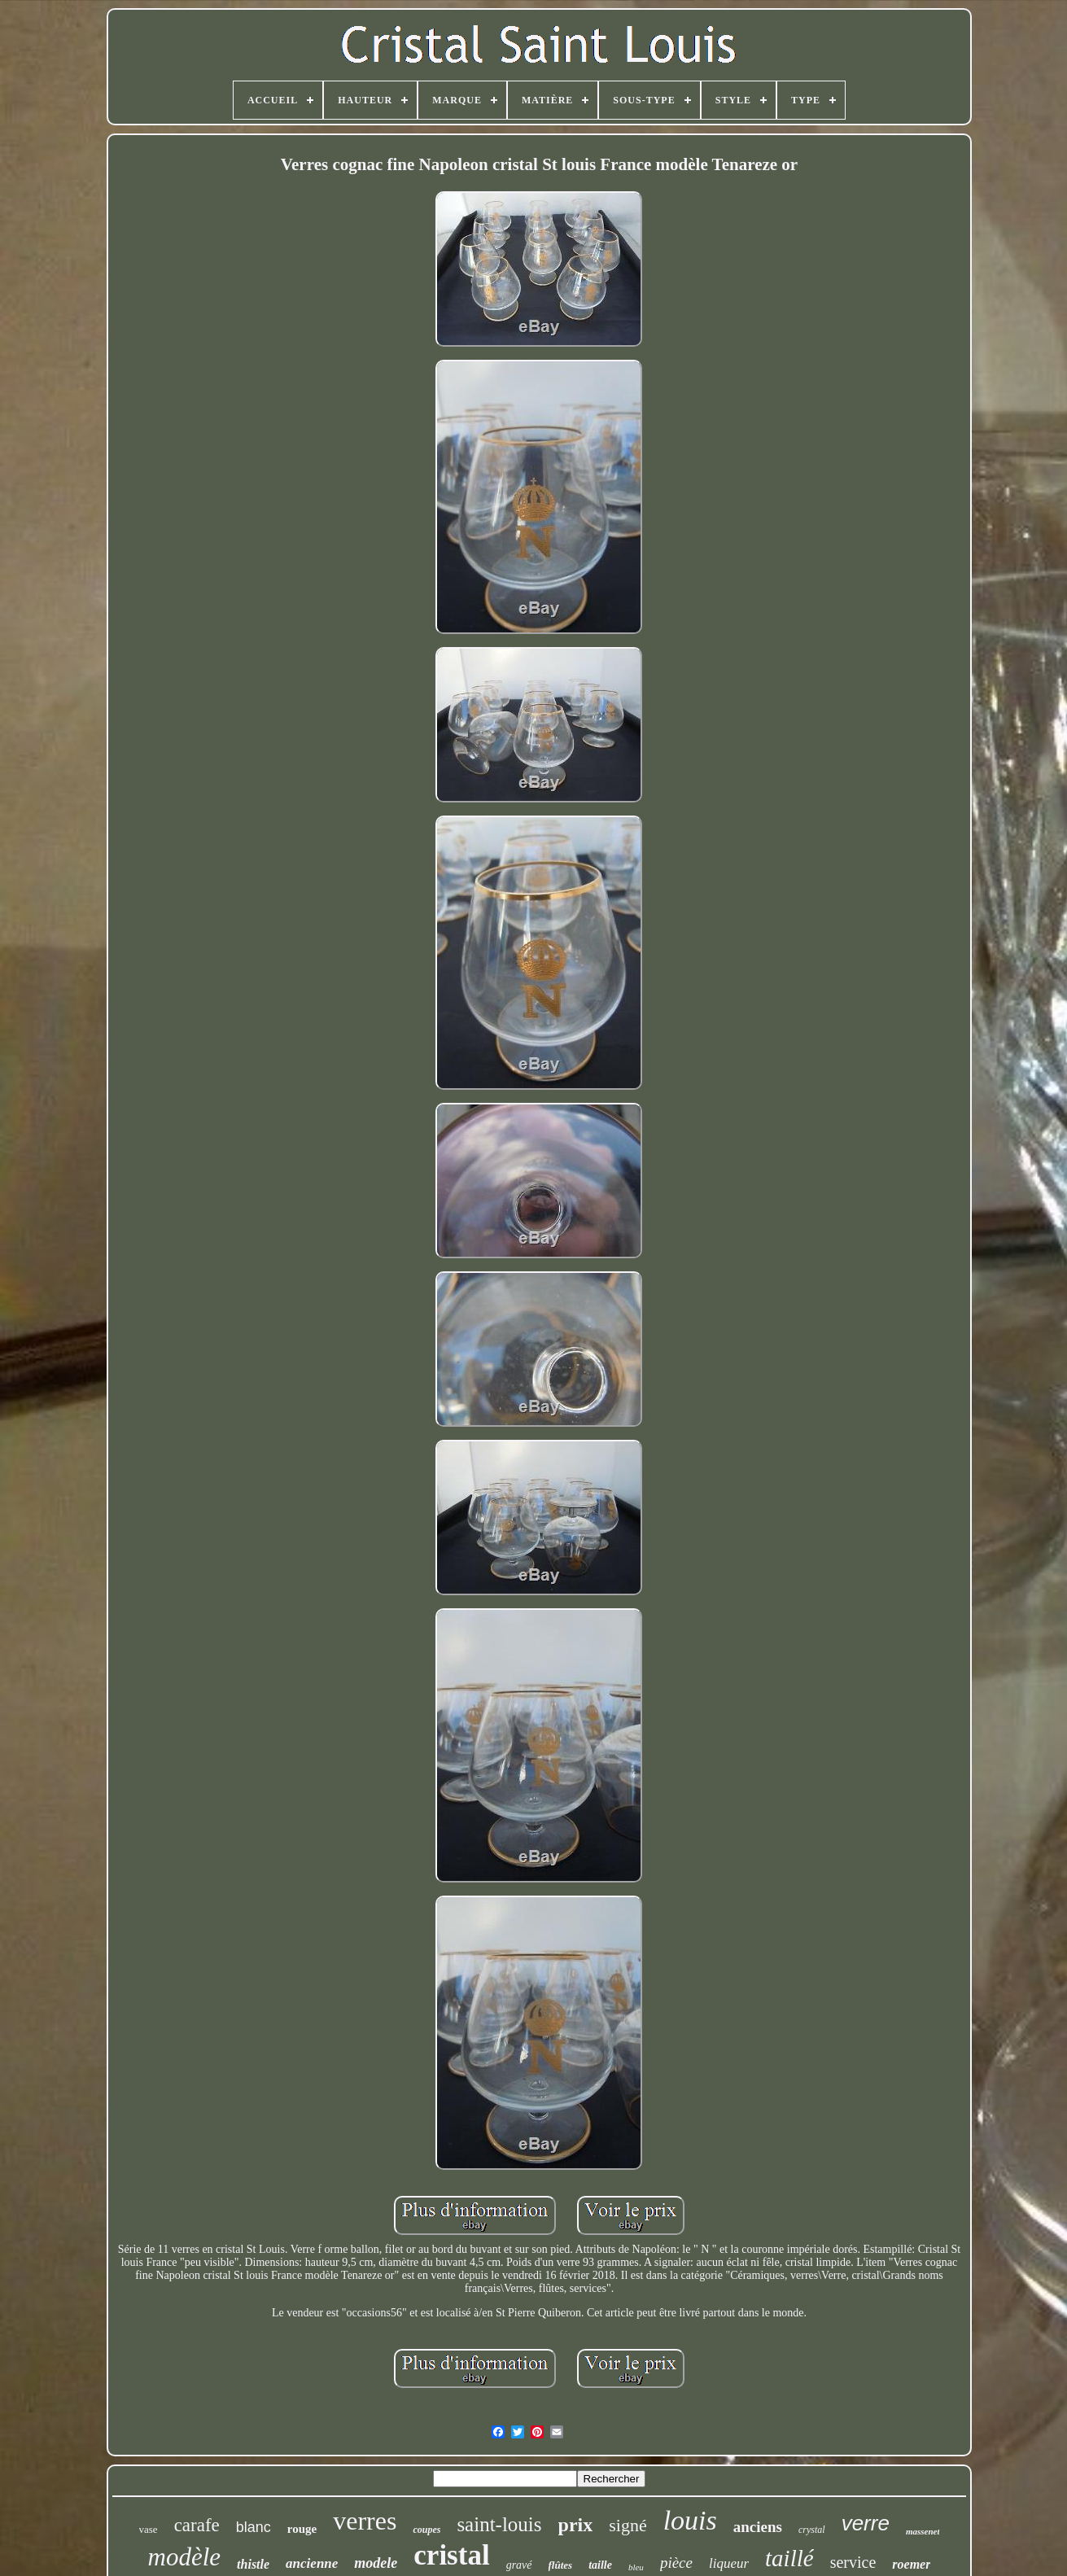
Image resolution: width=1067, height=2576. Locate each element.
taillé (789, 2558)
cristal (451, 2555)
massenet (923, 2531)
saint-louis (499, 2524)
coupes (426, 2529)
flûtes (561, 2565)
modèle (184, 2557)
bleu (636, 2567)
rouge (302, 2528)
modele (375, 2563)
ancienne (312, 2563)
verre (866, 2523)
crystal (811, 2529)
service (853, 2562)
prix (575, 2524)
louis (690, 2520)
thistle (253, 2564)
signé (627, 2525)
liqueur (729, 2563)
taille (600, 2565)
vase (148, 2529)
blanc (253, 2527)
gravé (519, 2565)
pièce (676, 2562)
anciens (757, 2526)
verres (364, 2520)
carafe (197, 2525)
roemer (911, 2564)
